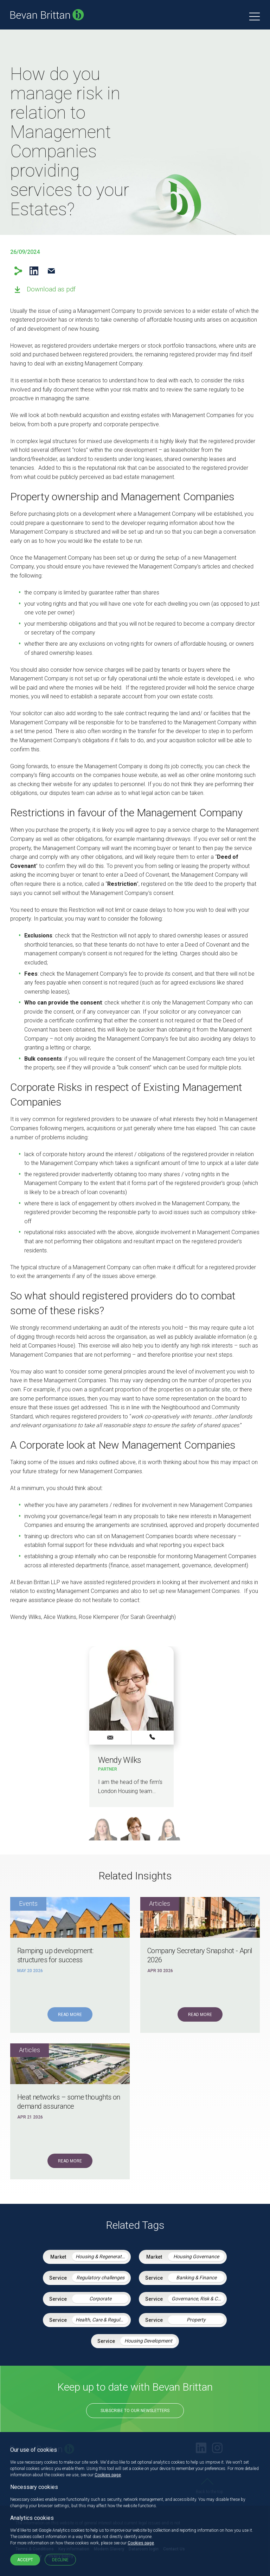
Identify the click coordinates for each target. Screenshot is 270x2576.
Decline (60, 2559)
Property (196, 2320)
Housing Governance (196, 2256)
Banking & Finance (196, 2277)
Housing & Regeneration (102, 2256)
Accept (25, 2559)
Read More (70, 2014)
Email (51, 270)
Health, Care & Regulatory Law (102, 2320)
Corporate (100, 2298)
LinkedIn (34, 270)
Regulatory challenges (100, 2277)
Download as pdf (51, 289)
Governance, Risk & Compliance (198, 2298)
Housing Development (148, 2341)
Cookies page (108, 2474)
